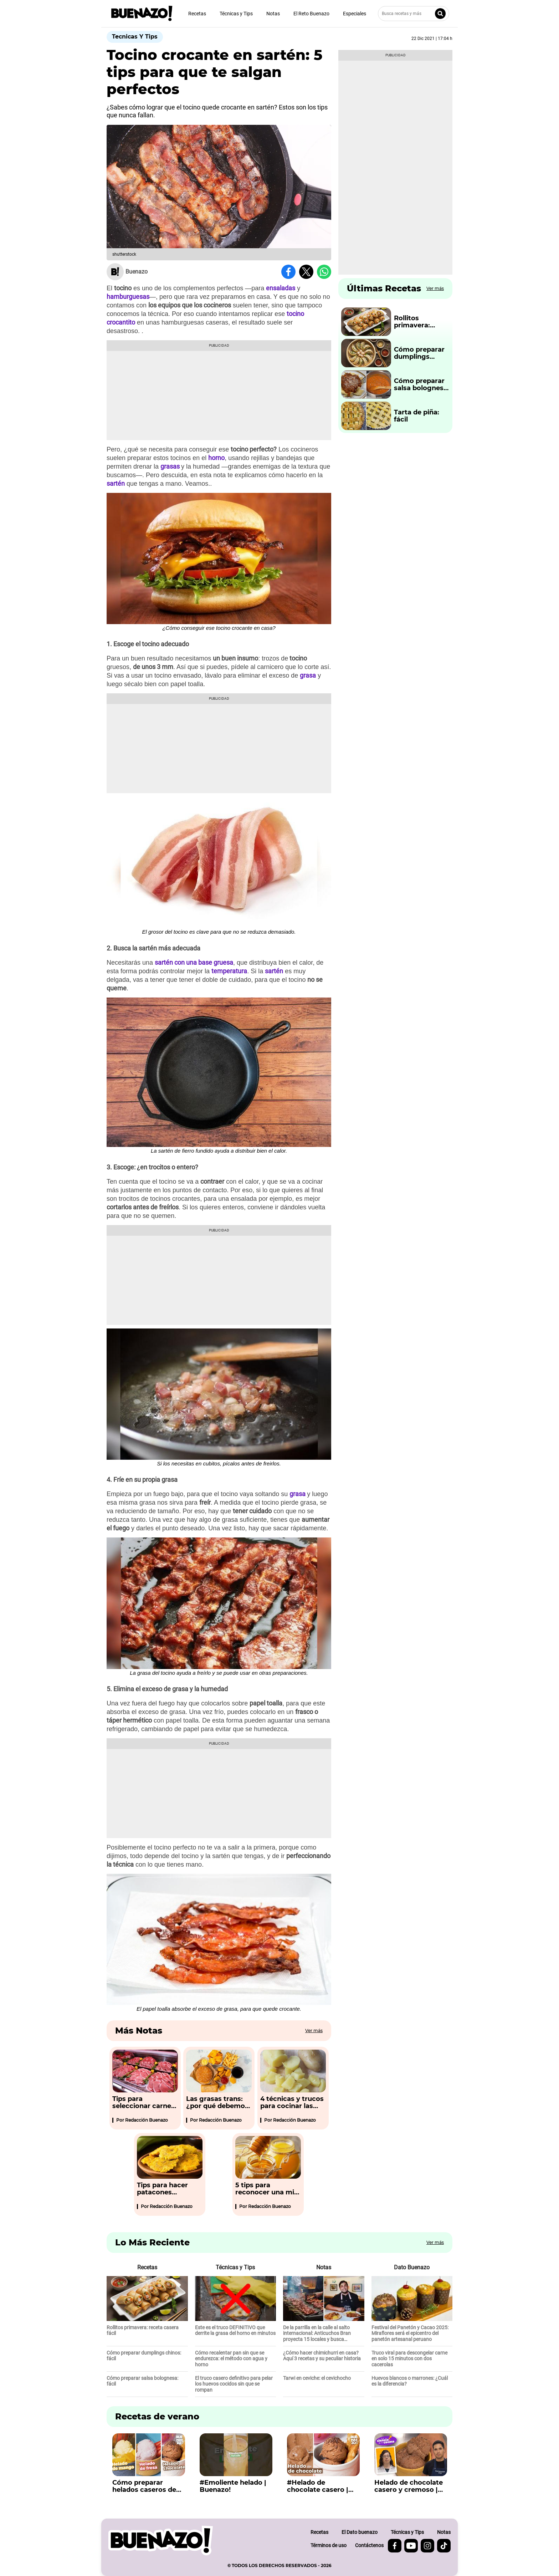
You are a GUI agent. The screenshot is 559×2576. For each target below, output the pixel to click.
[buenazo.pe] (160, 2540)
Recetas (197, 13)
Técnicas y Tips (236, 13)
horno (216, 457)
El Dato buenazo (360, 2532)
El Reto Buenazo (311, 13)
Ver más (314, 2030)
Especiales (354, 13)
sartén (116, 483)
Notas (273, 13)
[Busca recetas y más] (413, 13)
